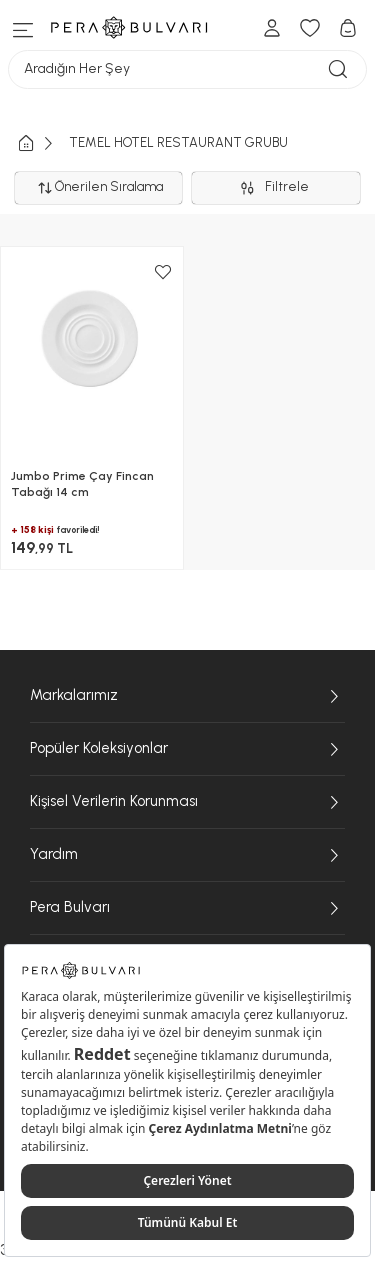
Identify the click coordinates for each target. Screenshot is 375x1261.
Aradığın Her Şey (187, 69)
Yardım (187, 855)
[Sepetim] (348, 28)
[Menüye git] (23, 27)
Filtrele (276, 188)
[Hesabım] (272, 28)
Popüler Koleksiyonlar (187, 749)
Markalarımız (187, 696)
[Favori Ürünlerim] (310, 28)
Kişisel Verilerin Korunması (187, 802)
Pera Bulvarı (187, 908)
